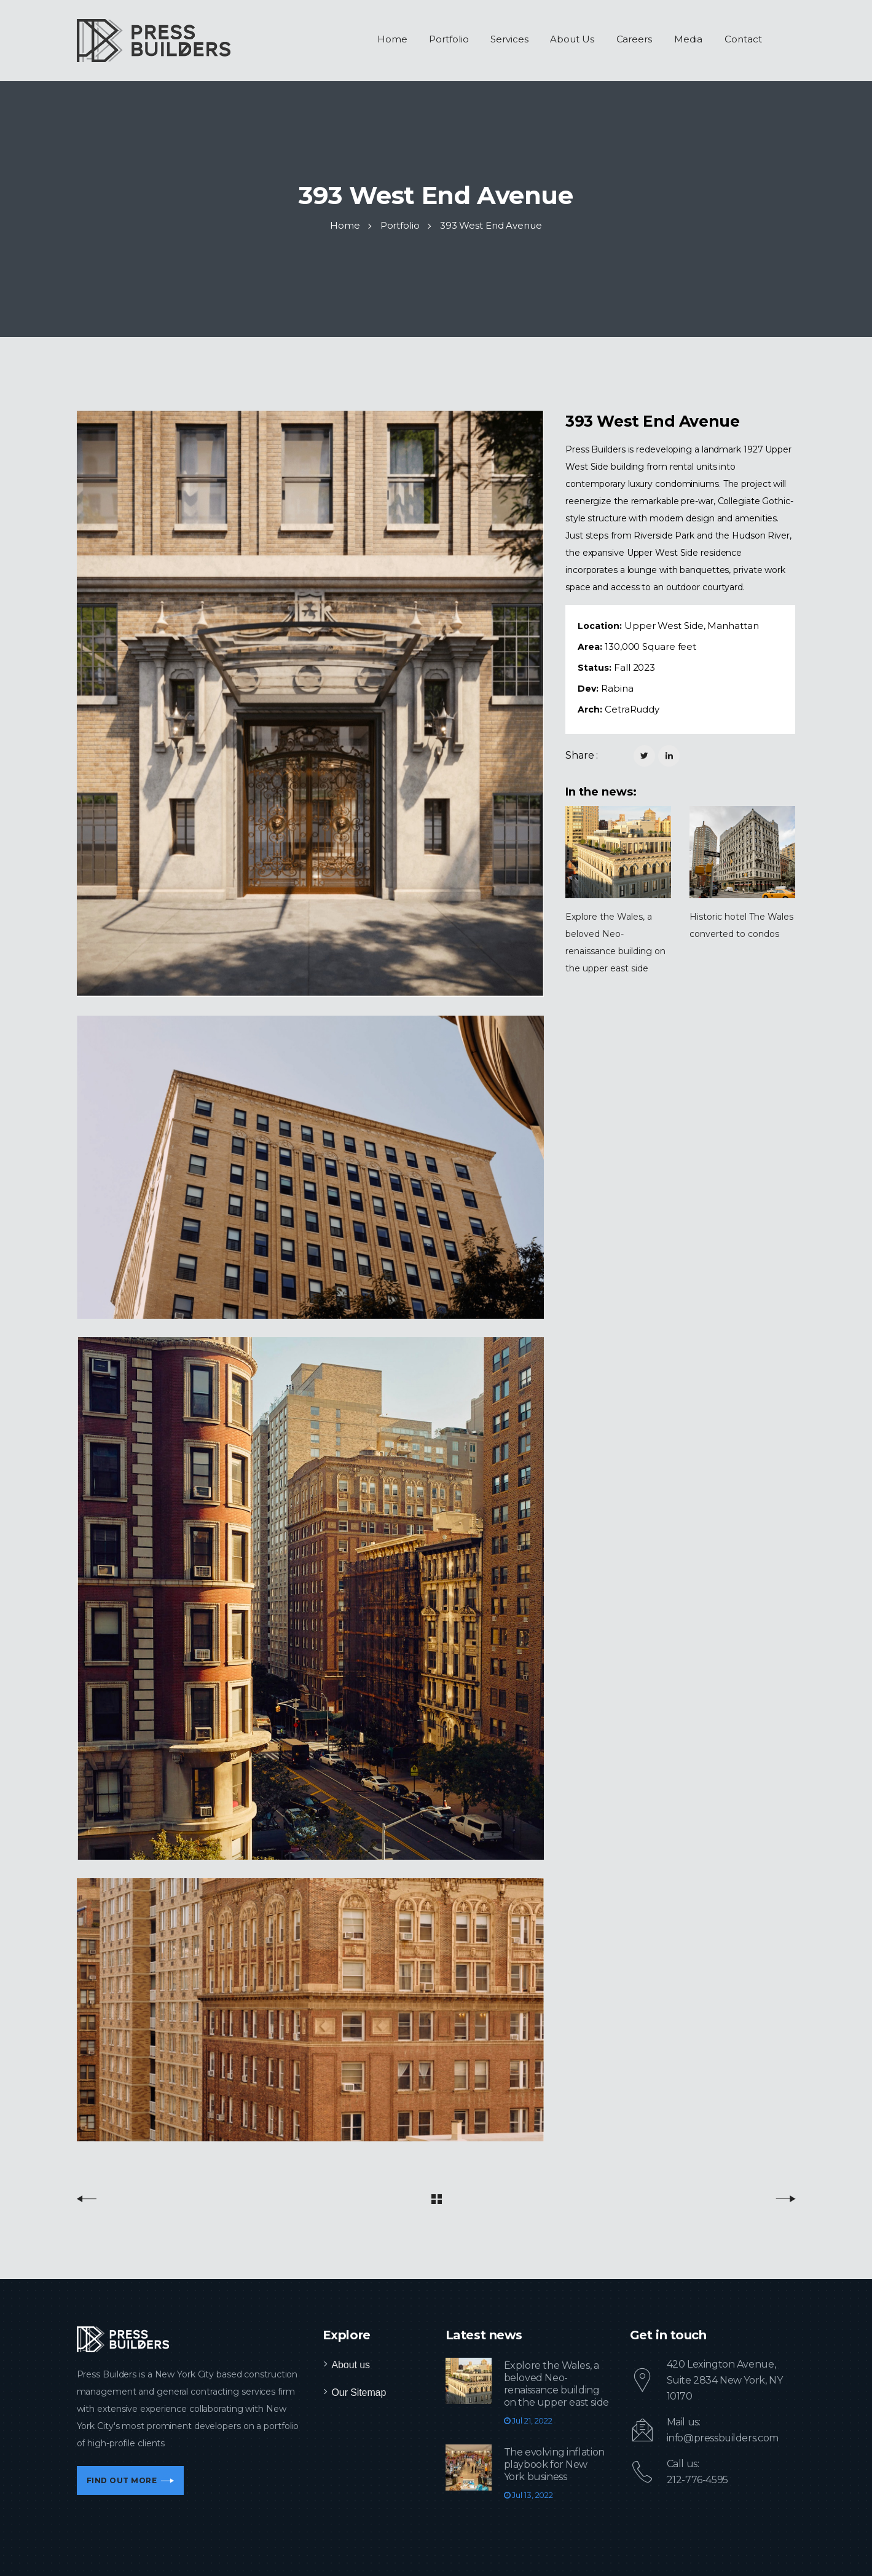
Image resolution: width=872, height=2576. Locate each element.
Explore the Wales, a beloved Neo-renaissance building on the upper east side (556, 2384)
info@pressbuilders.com (723, 2438)
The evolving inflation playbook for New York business (554, 2464)
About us (351, 2365)
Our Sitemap (359, 2392)
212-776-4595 (697, 2480)
